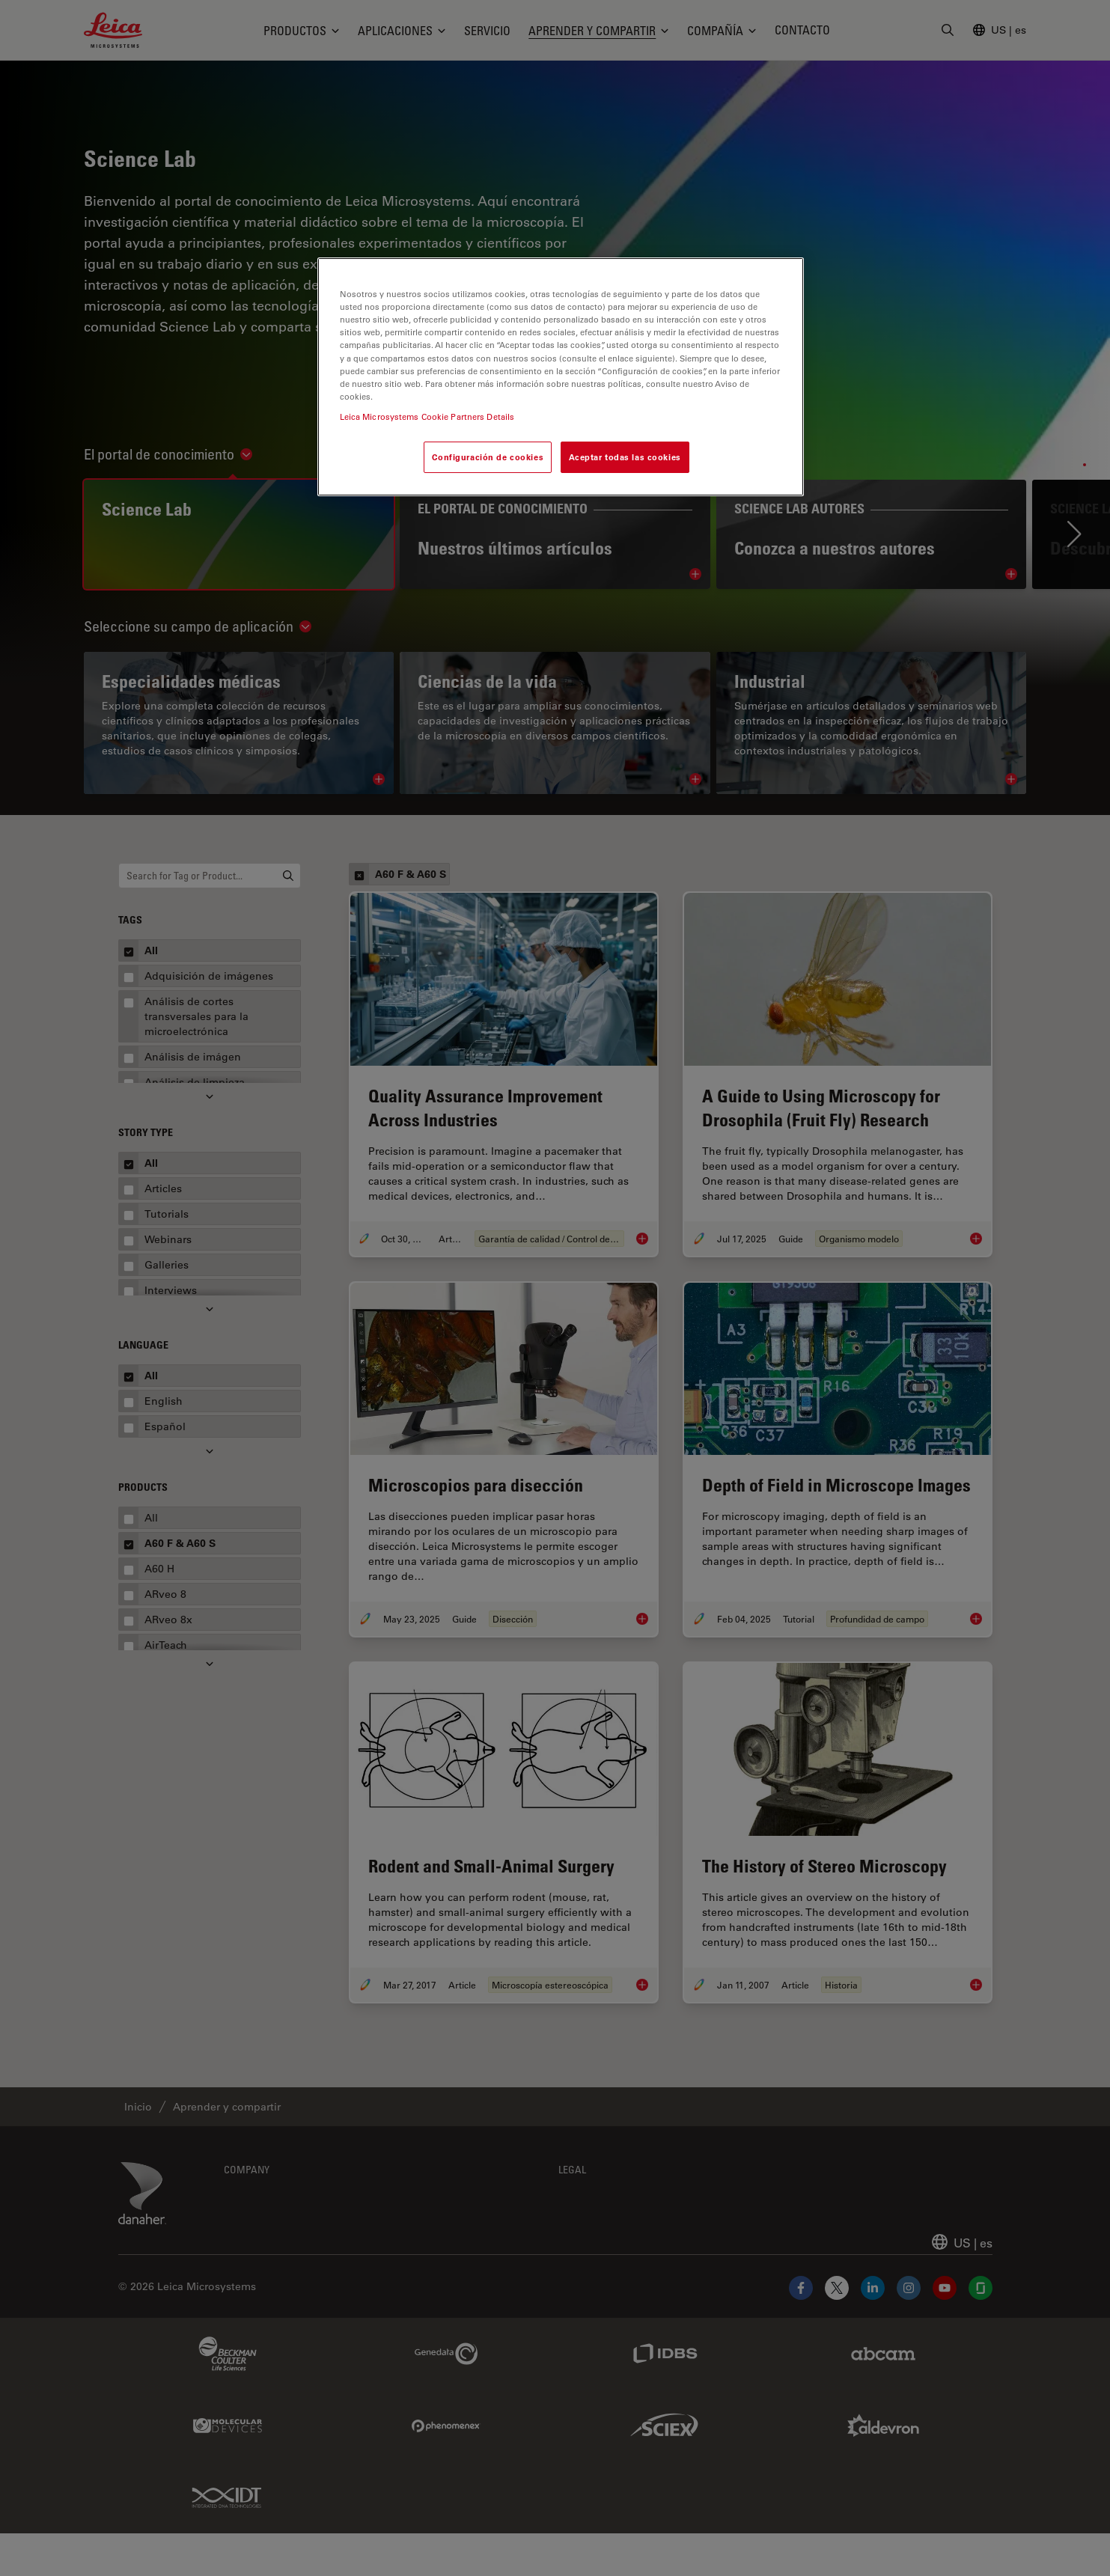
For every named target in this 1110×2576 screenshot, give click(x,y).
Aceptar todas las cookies (625, 457)
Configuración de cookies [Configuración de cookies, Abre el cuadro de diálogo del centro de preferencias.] (487, 457)
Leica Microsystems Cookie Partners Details (427, 416)
